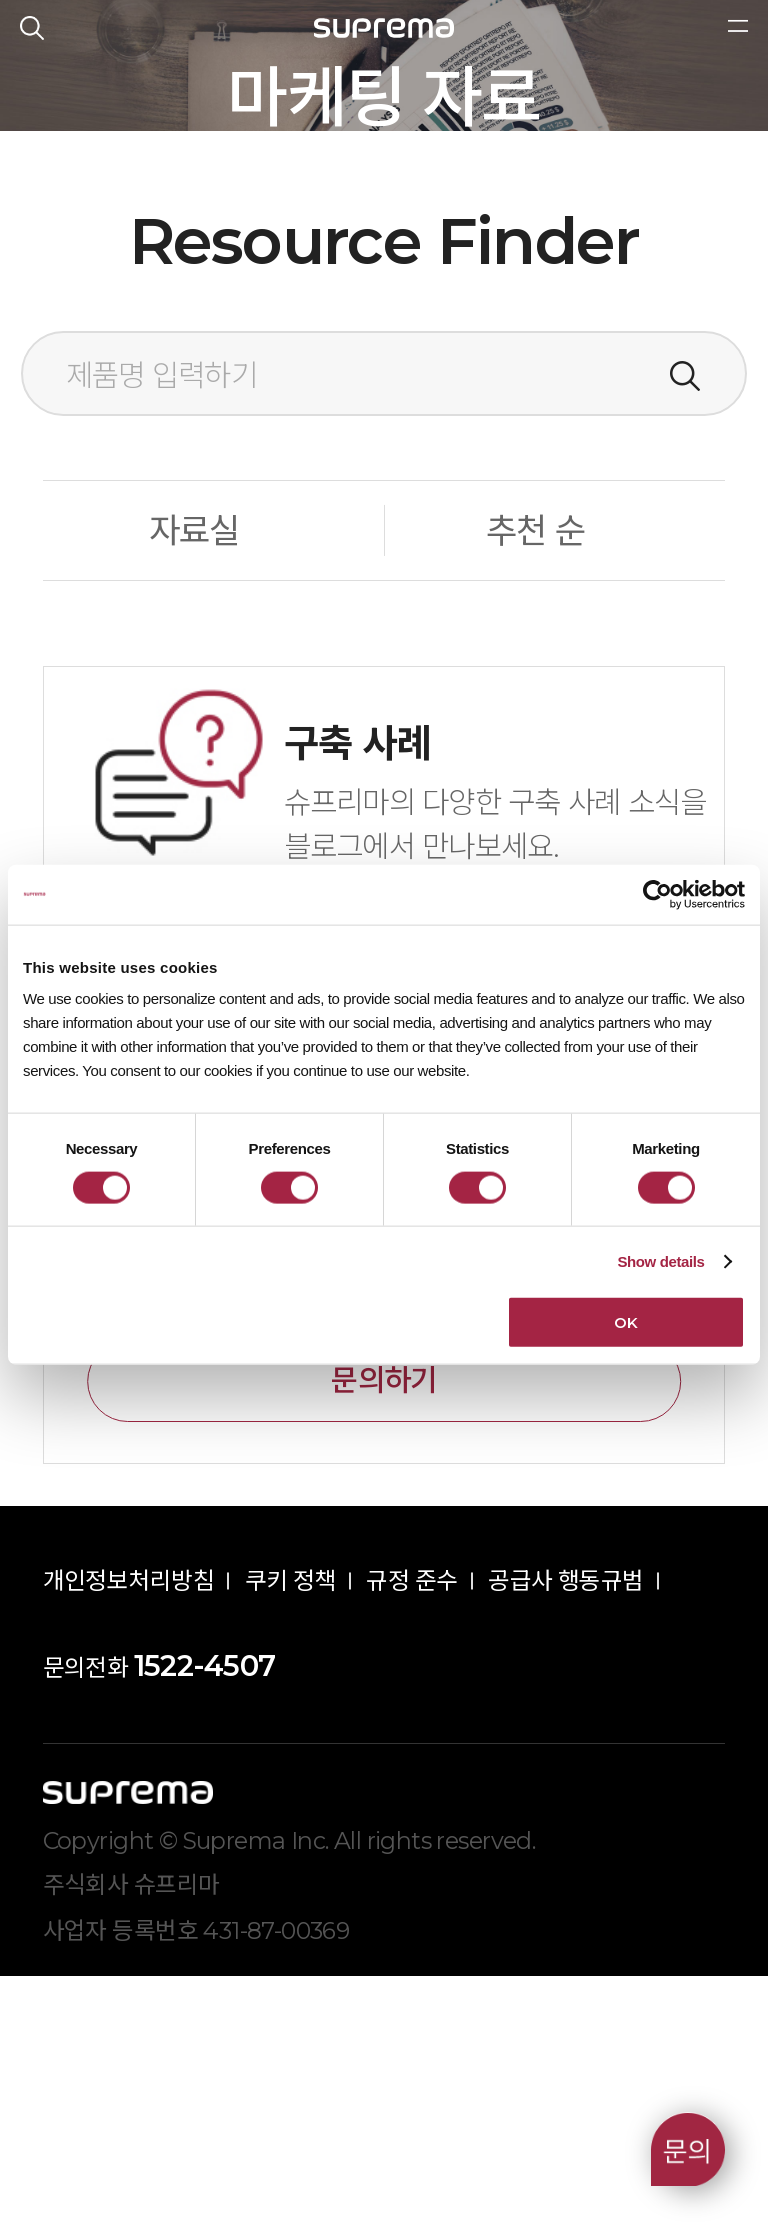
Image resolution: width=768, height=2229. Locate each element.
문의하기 (383, 1633)
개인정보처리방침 (128, 1834)
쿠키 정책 (290, 1834)
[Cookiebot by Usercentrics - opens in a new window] (657, 894)
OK (625, 1322)
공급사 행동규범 (565, 1834)
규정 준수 (411, 1834)
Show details (660, 1260)
